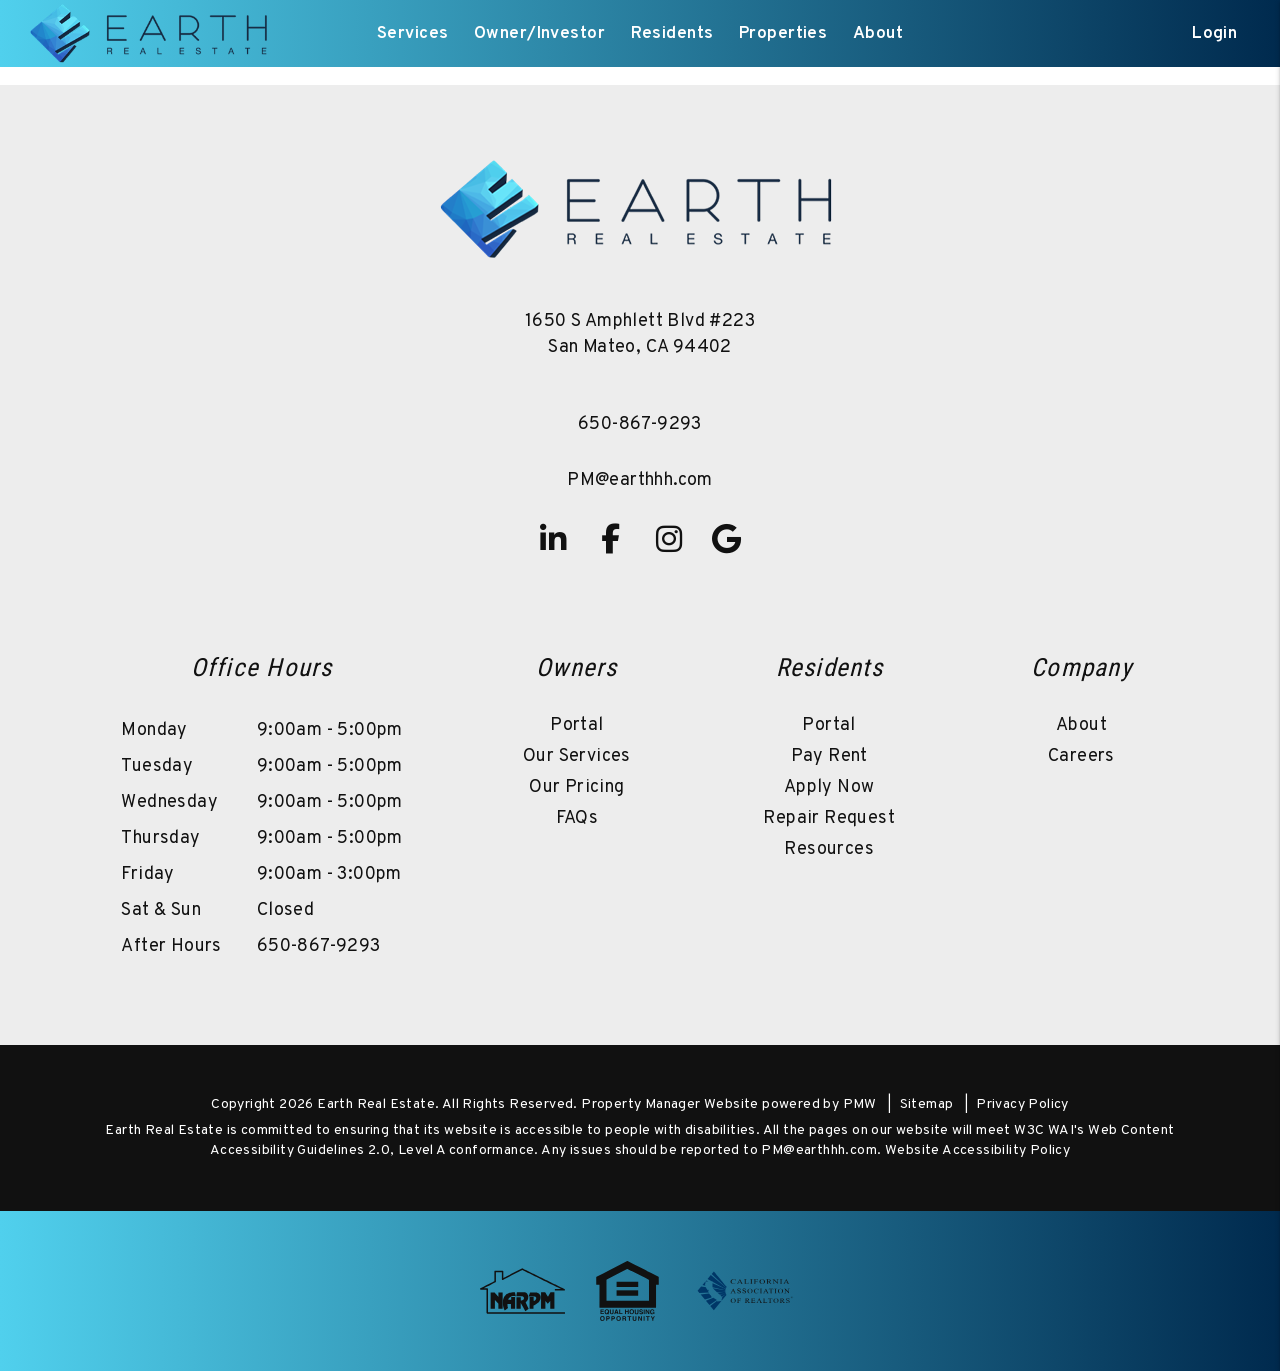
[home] (151, 34)
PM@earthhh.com (640, 480)
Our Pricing (576, 787)
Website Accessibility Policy (977, 1150)
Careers (1081, 756)
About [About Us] (878, 34)
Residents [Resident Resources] (672, 34)
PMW (860, 1104)
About (1081, 725)
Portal (576, 725)
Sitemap (927, 1104)
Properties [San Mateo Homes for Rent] (783, 34)
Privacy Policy (1022, 1104)
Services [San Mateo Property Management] (412, 34)
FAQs (577, 818)
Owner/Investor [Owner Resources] (539, 34)
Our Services (577, 756)
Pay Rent (829, 756)
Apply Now (829, 787)
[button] (553, 539)
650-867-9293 (640, 424)
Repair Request (829, 818)
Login (1214, 34)
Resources (829, 849)
